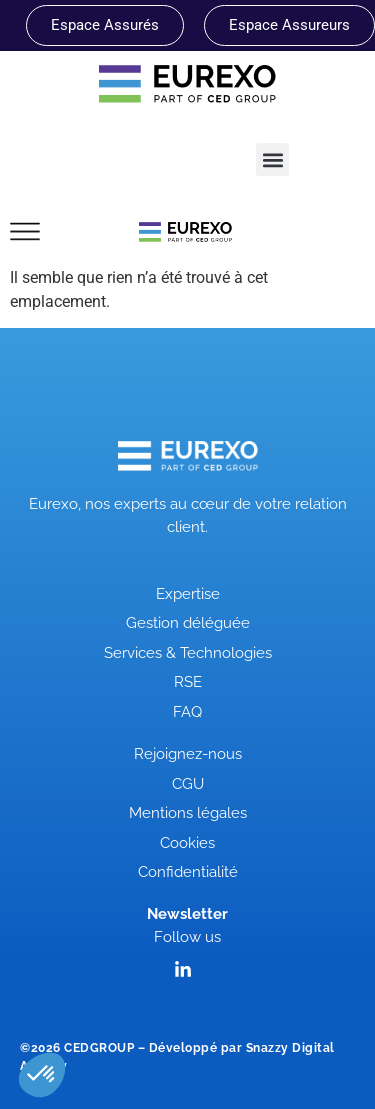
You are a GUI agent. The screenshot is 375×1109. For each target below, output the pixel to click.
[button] (272, 159)
